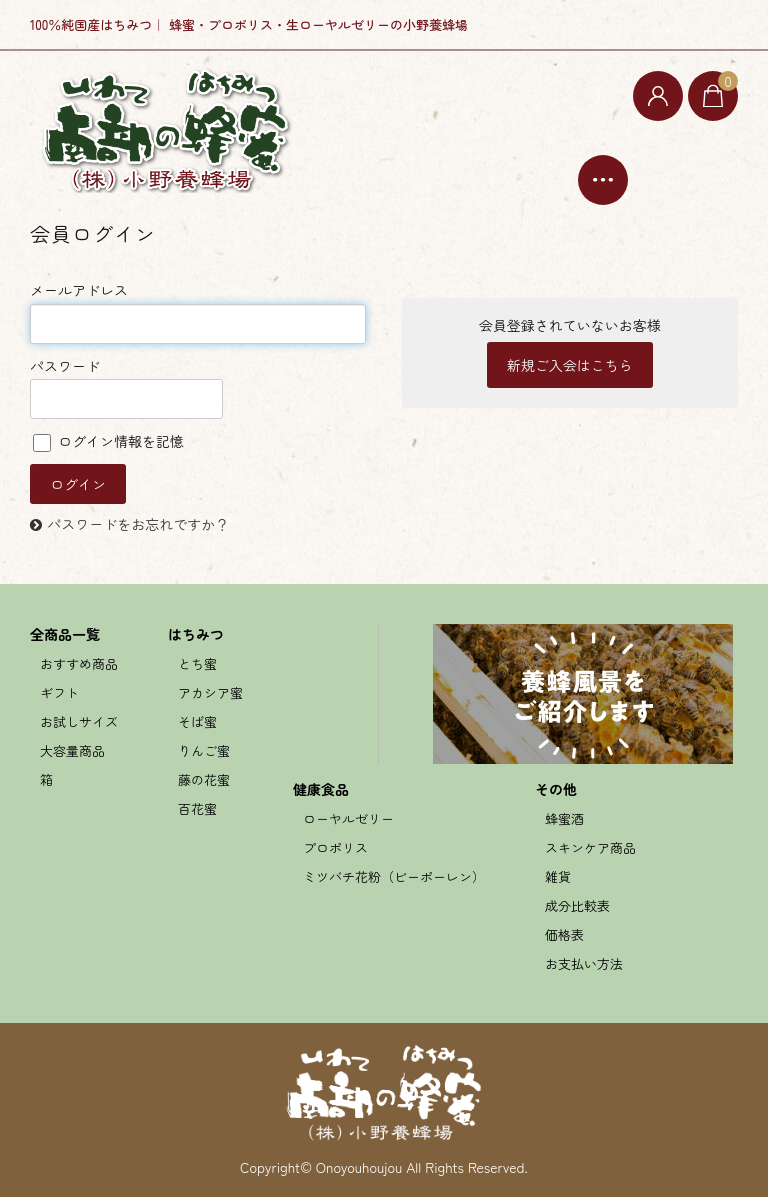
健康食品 (321, 789)
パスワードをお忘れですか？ (138, 524)
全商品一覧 (65, 634)
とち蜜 (197, 663)
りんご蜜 (204, 750)
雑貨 (558, 876)
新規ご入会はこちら (570, 365)
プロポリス (335, 847)
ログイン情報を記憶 (108, 441)
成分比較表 (577, 905)
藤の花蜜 (204, 779)
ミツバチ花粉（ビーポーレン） (394, 876)
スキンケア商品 (590, 847)
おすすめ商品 (79, 663)
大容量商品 (72, 750)
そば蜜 (197, 721)
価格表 (564, 934)
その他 (556, 789)
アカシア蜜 (210, 692)
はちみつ (196, 634)
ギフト (59, 692)
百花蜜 (197, 808)
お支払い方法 (584, 963)
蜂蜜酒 (564, 818)
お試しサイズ (79, 721)
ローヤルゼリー (348, 818)
